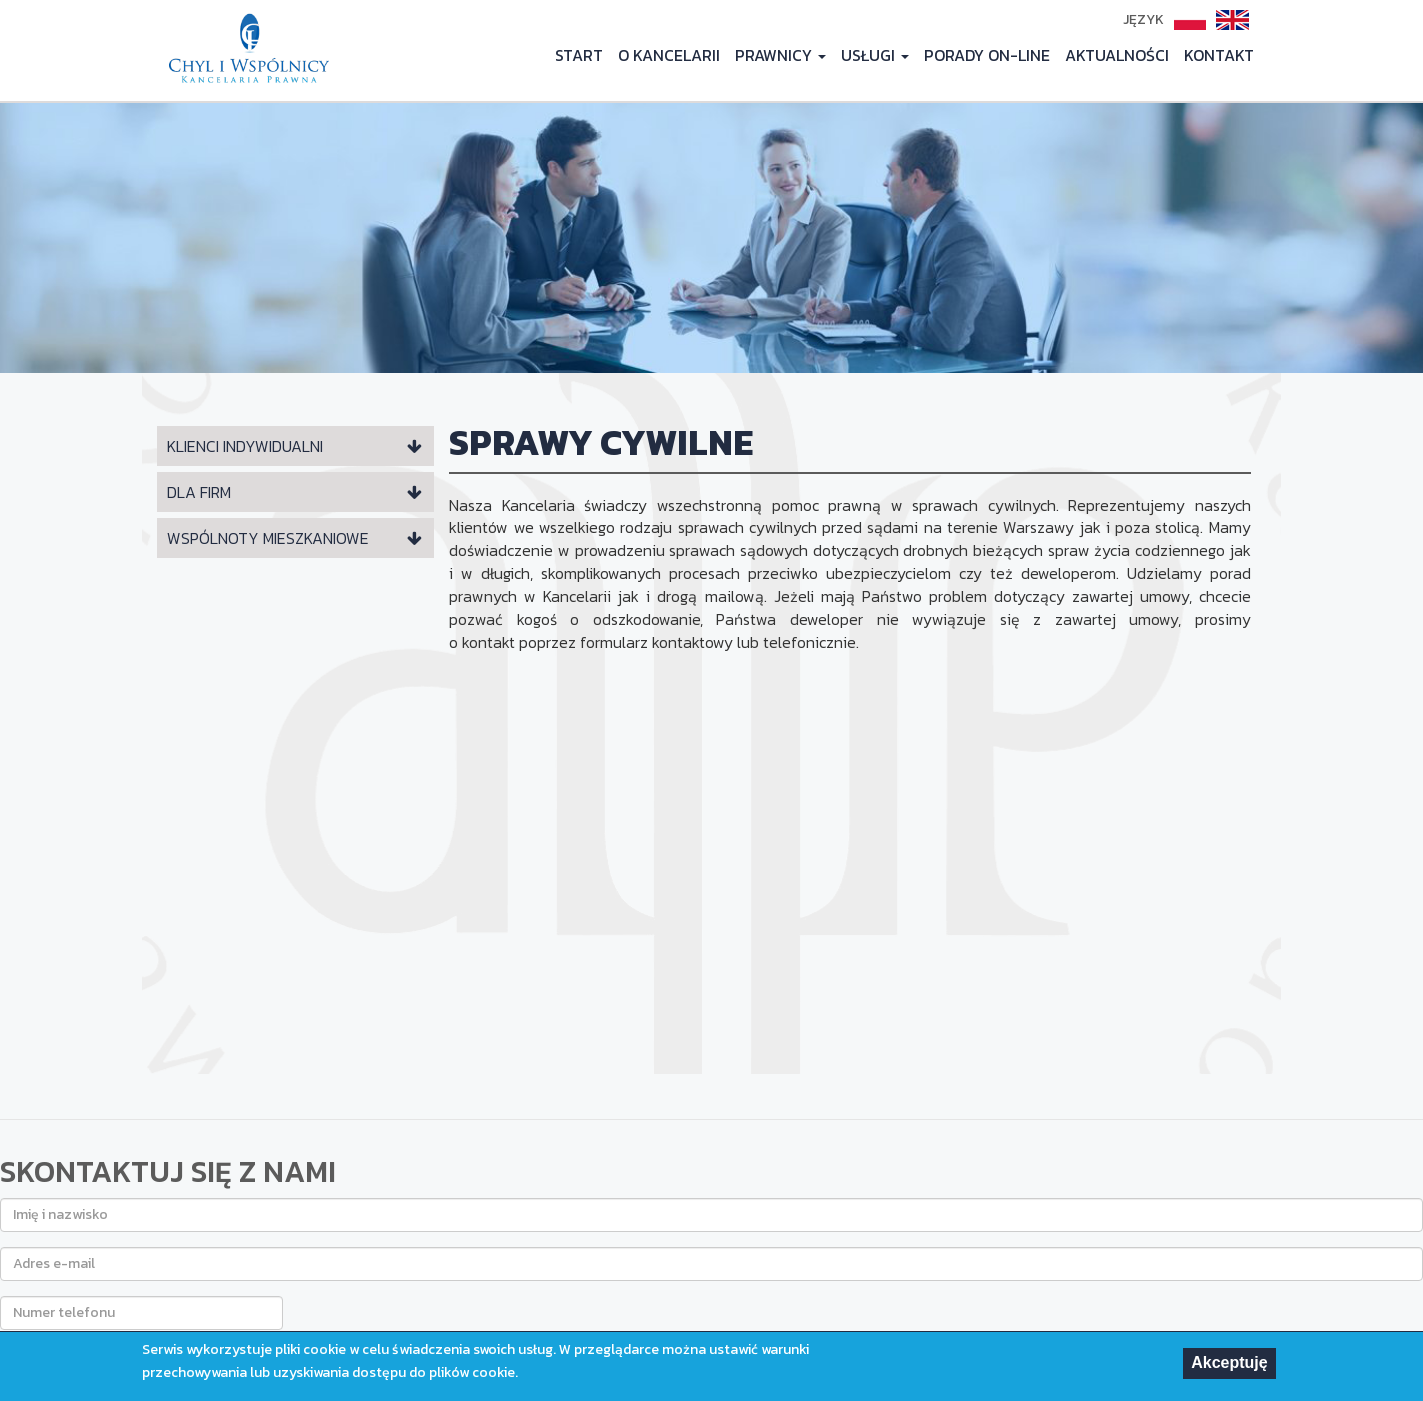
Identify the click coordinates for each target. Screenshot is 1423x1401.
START (579, 55)
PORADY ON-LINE (987, 55)
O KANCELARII (669, 55)
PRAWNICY (780, 55)
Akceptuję (1229, 1364)
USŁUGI (875, 55)
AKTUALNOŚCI (1117, 55)
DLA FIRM (199, 492)
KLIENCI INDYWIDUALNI (245, 446)
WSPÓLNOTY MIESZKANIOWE (268, 538)
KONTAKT (1219, 55)
